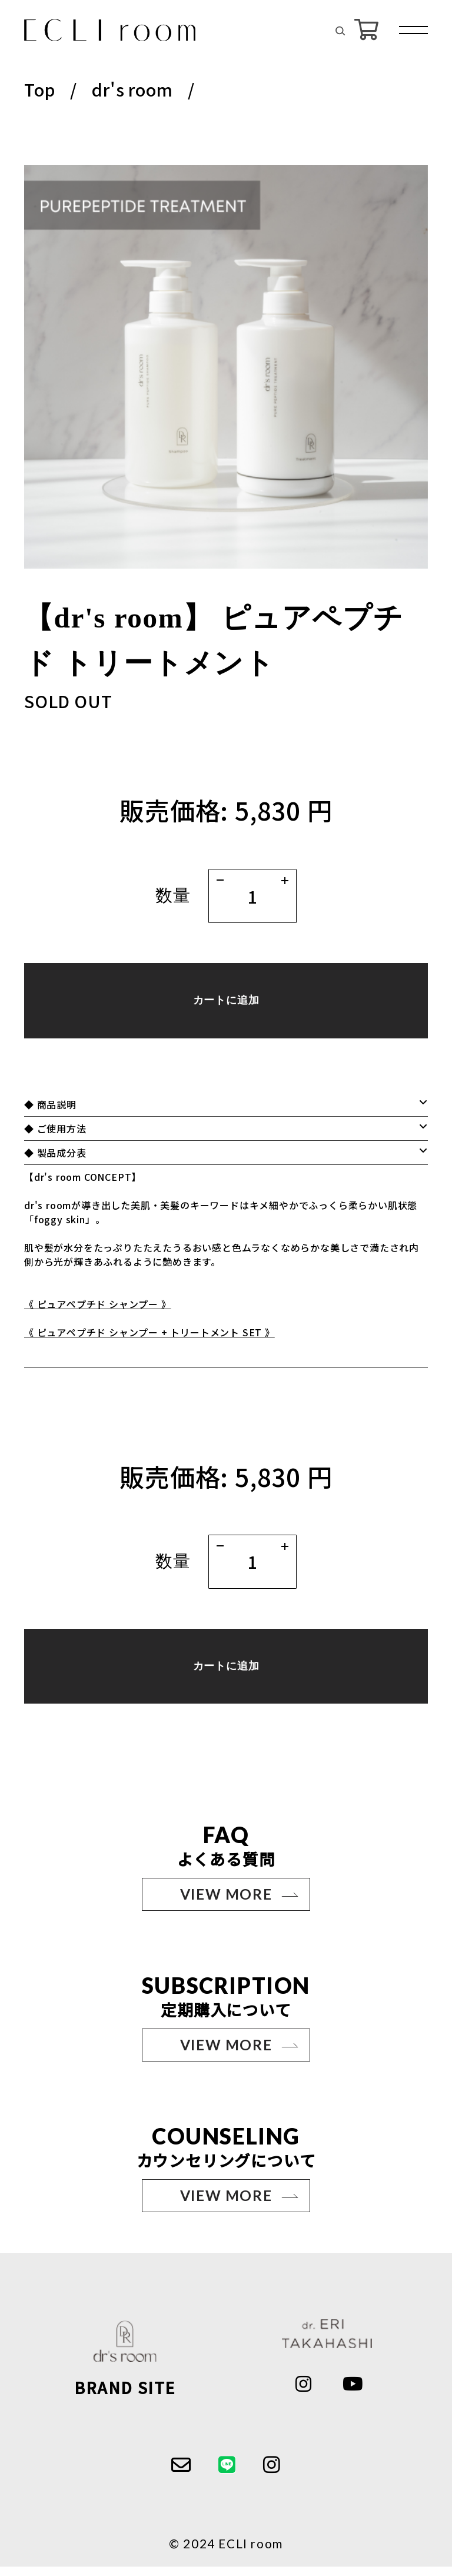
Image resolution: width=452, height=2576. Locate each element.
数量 (173, 895)
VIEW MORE (226, 1903)
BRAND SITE (125, 2397)
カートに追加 (226, 1004)
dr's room (132, 89)
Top (39, 89)
